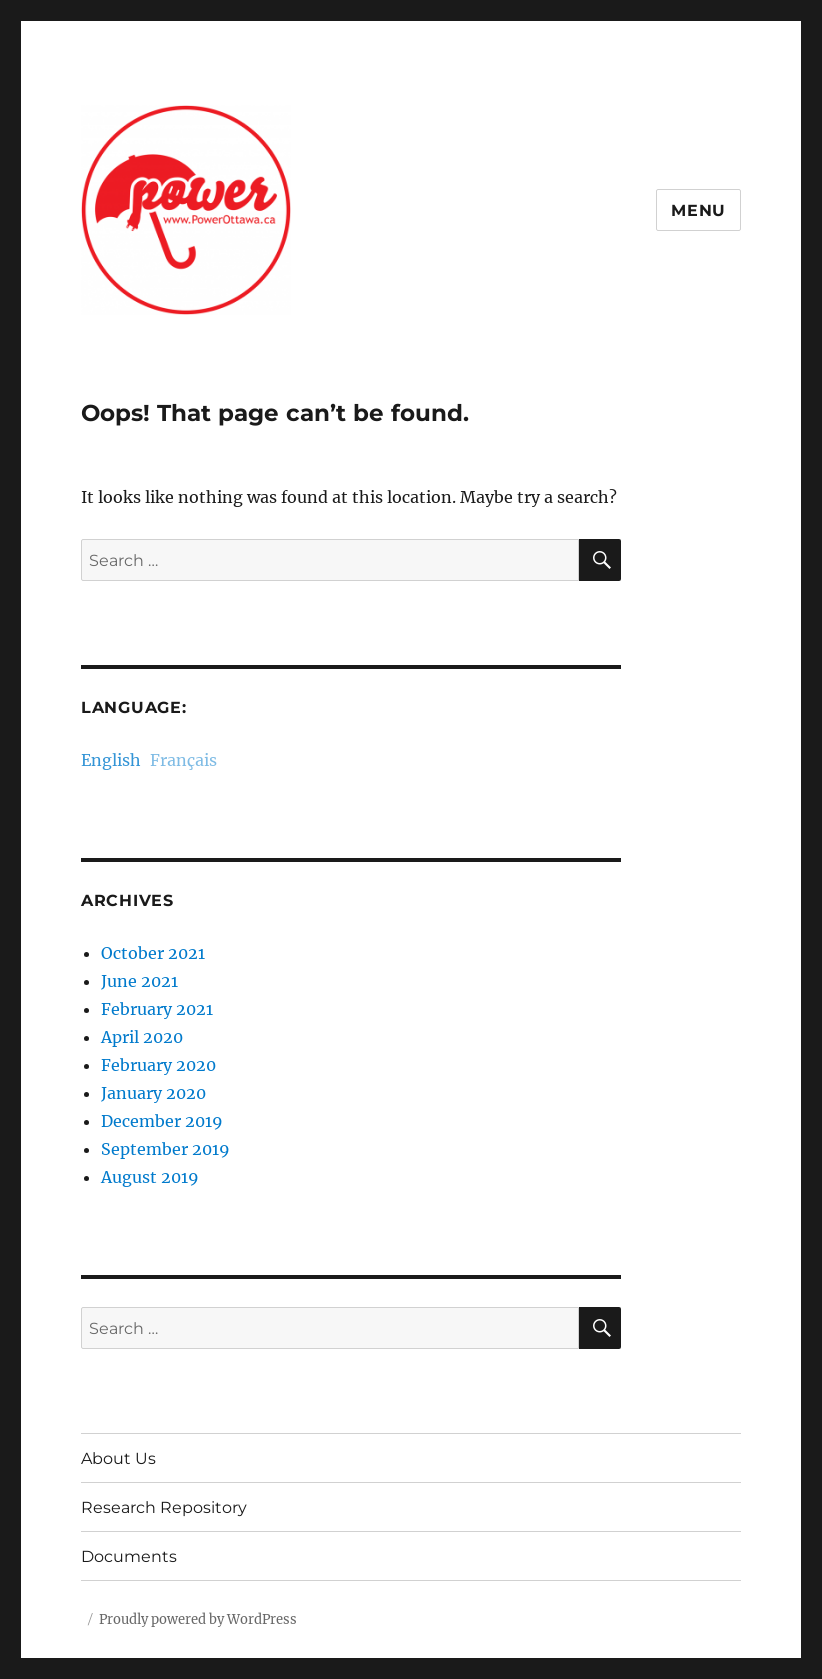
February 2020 (158, 1065)
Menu (698, 210)
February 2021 (157, 1009)
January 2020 (153, 1093)
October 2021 (153, 953)
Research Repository (164, 1507)
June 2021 (139, 981)
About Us (118, 1458)
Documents (129, 1556)
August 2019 (150, 1177)
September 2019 (165, 1149)
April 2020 (142, 1037)
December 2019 (162, 1121)
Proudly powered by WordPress (198, 1619)
